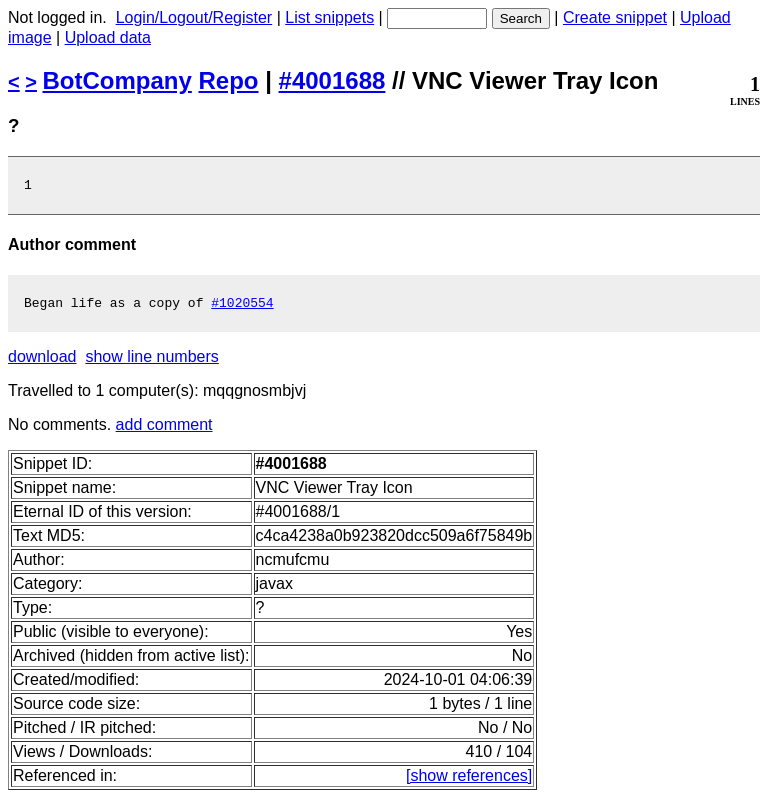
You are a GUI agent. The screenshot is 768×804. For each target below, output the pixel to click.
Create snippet (615, 17)
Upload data (108, 37)
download (42, 362)
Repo (229, 80)
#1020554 (242, 308)
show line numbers (151, 362)
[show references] (469, 781)
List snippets (329, 17)
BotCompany (117, 80)
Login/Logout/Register (194, 17)
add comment (164, 430)
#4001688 (332, 80)
